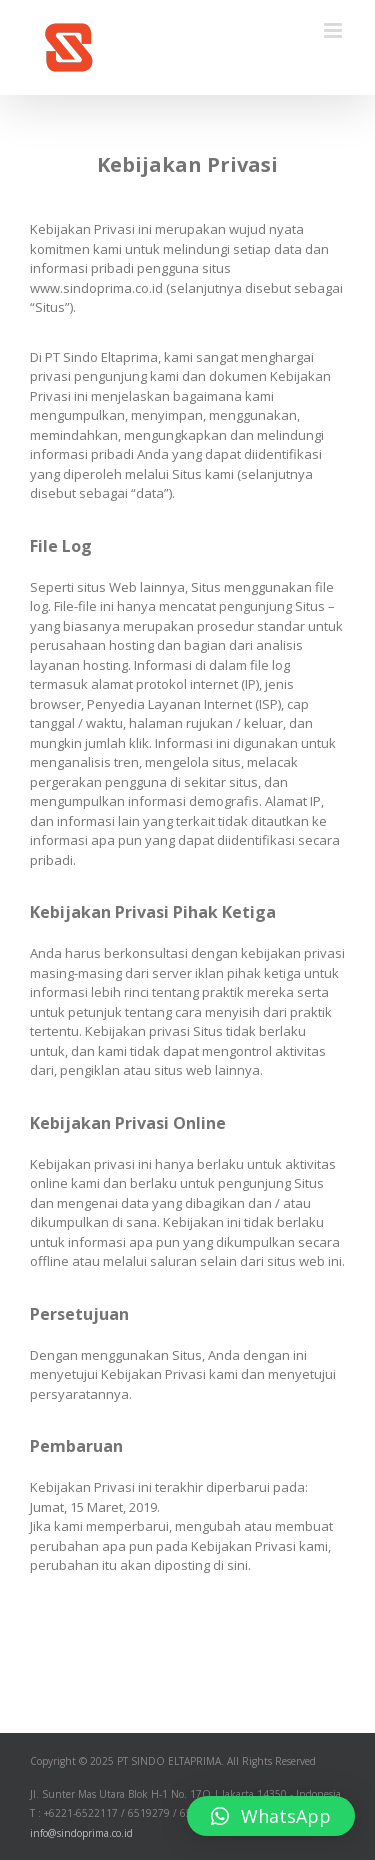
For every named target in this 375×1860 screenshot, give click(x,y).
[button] (271, 1816)
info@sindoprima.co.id (81, 1833)
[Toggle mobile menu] (334, 30)
